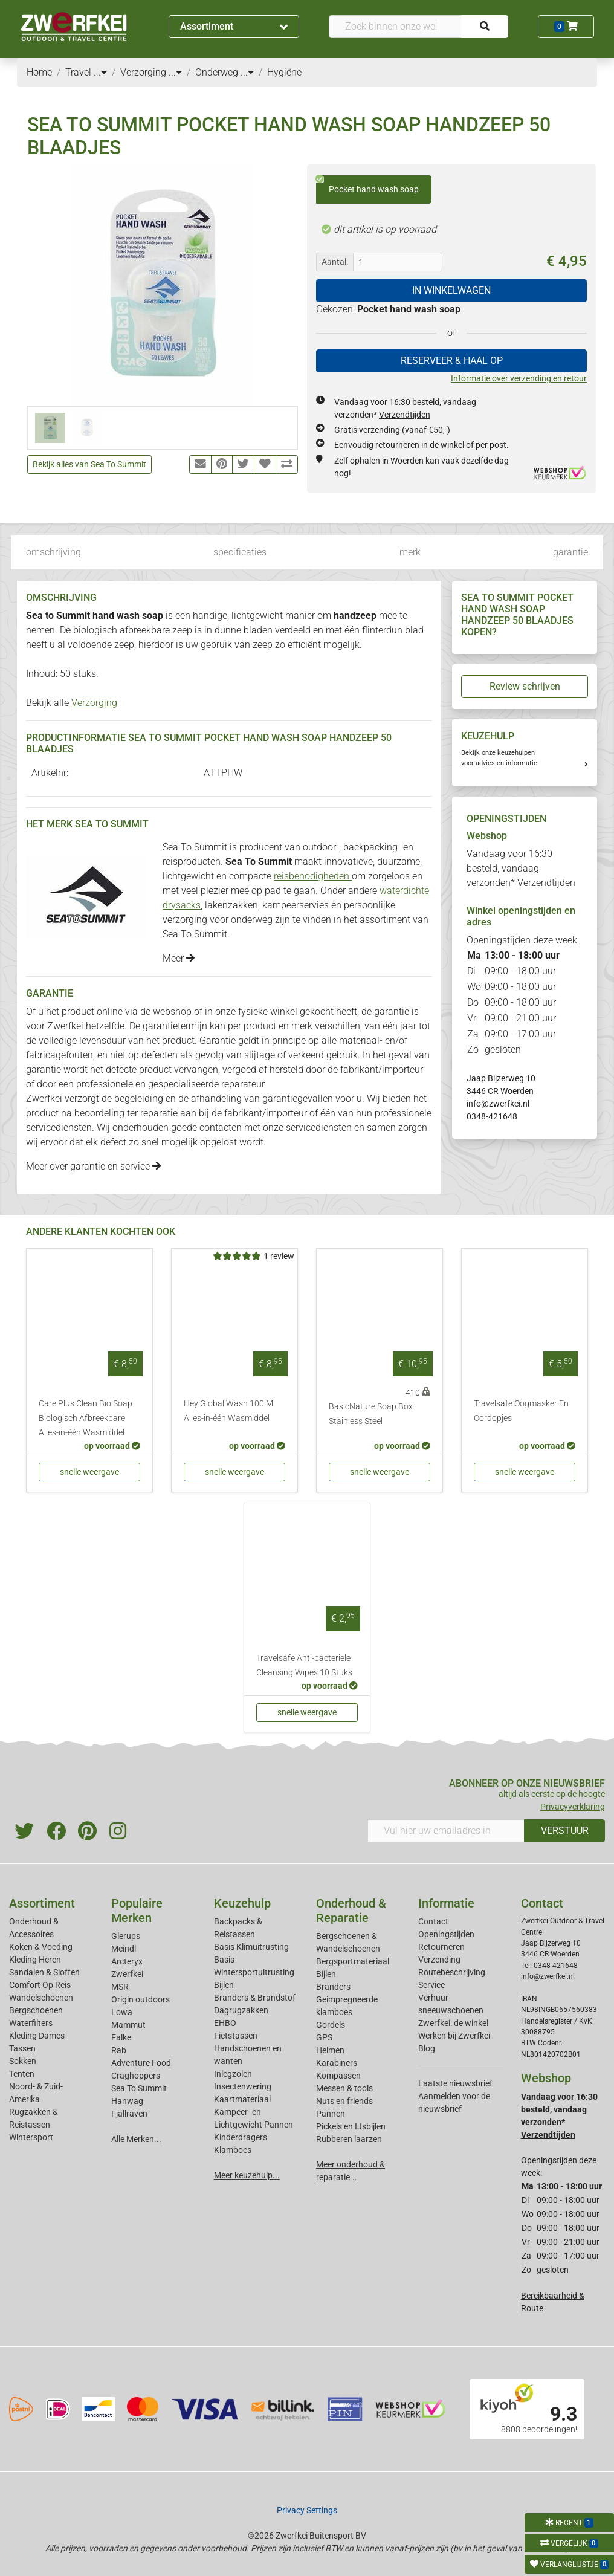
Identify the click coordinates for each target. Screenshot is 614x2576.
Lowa (121, 2012)
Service (431, 1985)
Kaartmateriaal (242, 2099)
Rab (118, 2050)
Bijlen (224, 1985)
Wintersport (31, 2137)
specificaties (240, 552)
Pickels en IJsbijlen (351, 2126)
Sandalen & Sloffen (44, 1972)
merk (410, 552)
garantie (570, 552)
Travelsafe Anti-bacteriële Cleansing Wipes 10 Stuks (304, 1665)
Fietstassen (235, 2035)
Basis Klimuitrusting (251, 1947)
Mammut (128, 2025)
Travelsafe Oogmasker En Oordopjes (521, 1411)
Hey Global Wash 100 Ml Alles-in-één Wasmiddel (229, 1411)
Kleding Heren (35, 1959)
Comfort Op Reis (40, 1985)
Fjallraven (129, 2113)
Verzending (439, 1959)
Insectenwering (242, 2086)
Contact (433, 1921)
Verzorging (94, 702)
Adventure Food (141, 2063)
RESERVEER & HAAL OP (452, 360)
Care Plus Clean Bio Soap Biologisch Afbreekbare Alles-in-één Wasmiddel (85, 1418)
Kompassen (338, 2075)
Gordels (330, 2025)
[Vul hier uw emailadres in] (446, 1830)
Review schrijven (525, 686)
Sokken (22, 2061)
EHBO (225, 2023)
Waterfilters (31, 2023)
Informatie (446, 1903)
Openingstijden (446, 1934)
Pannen (330, 2113)
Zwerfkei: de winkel (453, 2023)
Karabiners (336, 2063)
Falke (121, 2037)
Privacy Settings (307, 2510)
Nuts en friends (344, 2101)
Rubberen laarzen (349, 2139)
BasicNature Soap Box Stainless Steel (371, 1414)
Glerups (125, 1936)
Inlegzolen (233, 2074)
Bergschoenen (36, 2010)
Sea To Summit (139, 2088)
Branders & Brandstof (255, 1997)
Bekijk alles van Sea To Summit (89, 464)
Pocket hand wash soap (367, 185)
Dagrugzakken (241, 2010)
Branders (333, 1987)
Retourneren (441, 1947)
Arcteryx (127, 1961)
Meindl (123, 1948)
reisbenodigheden (313, 876)
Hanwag (127, 2101)
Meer (179, 958)
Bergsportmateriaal (352, 1961)
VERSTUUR (565, 1830)
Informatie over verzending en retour (519, 378)
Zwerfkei (127, 1974)
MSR (120, 1987)
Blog (426, 2048)
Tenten (21, 2074)
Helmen (330, 2050)
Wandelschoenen (41, 1997)
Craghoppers (135, 2075)
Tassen (22, 2048)
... (100, 72)
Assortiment (234, 26)
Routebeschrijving (451, 1972)
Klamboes (232, 2150)
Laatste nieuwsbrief (455, 2083)
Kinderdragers (240, 2137)
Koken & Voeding (41, 1947)
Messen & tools (344, 2088)
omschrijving (53, 552)
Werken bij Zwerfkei (454, 2035)
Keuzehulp (242, 1903)
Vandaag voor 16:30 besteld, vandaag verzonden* (521, 868)
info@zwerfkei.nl (498, 1103)
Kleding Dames (37, 2035)
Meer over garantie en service (93, 1166)
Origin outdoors (140, 1999)
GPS (324, 2037)
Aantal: (335, 262)
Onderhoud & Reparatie (351, 1910)
